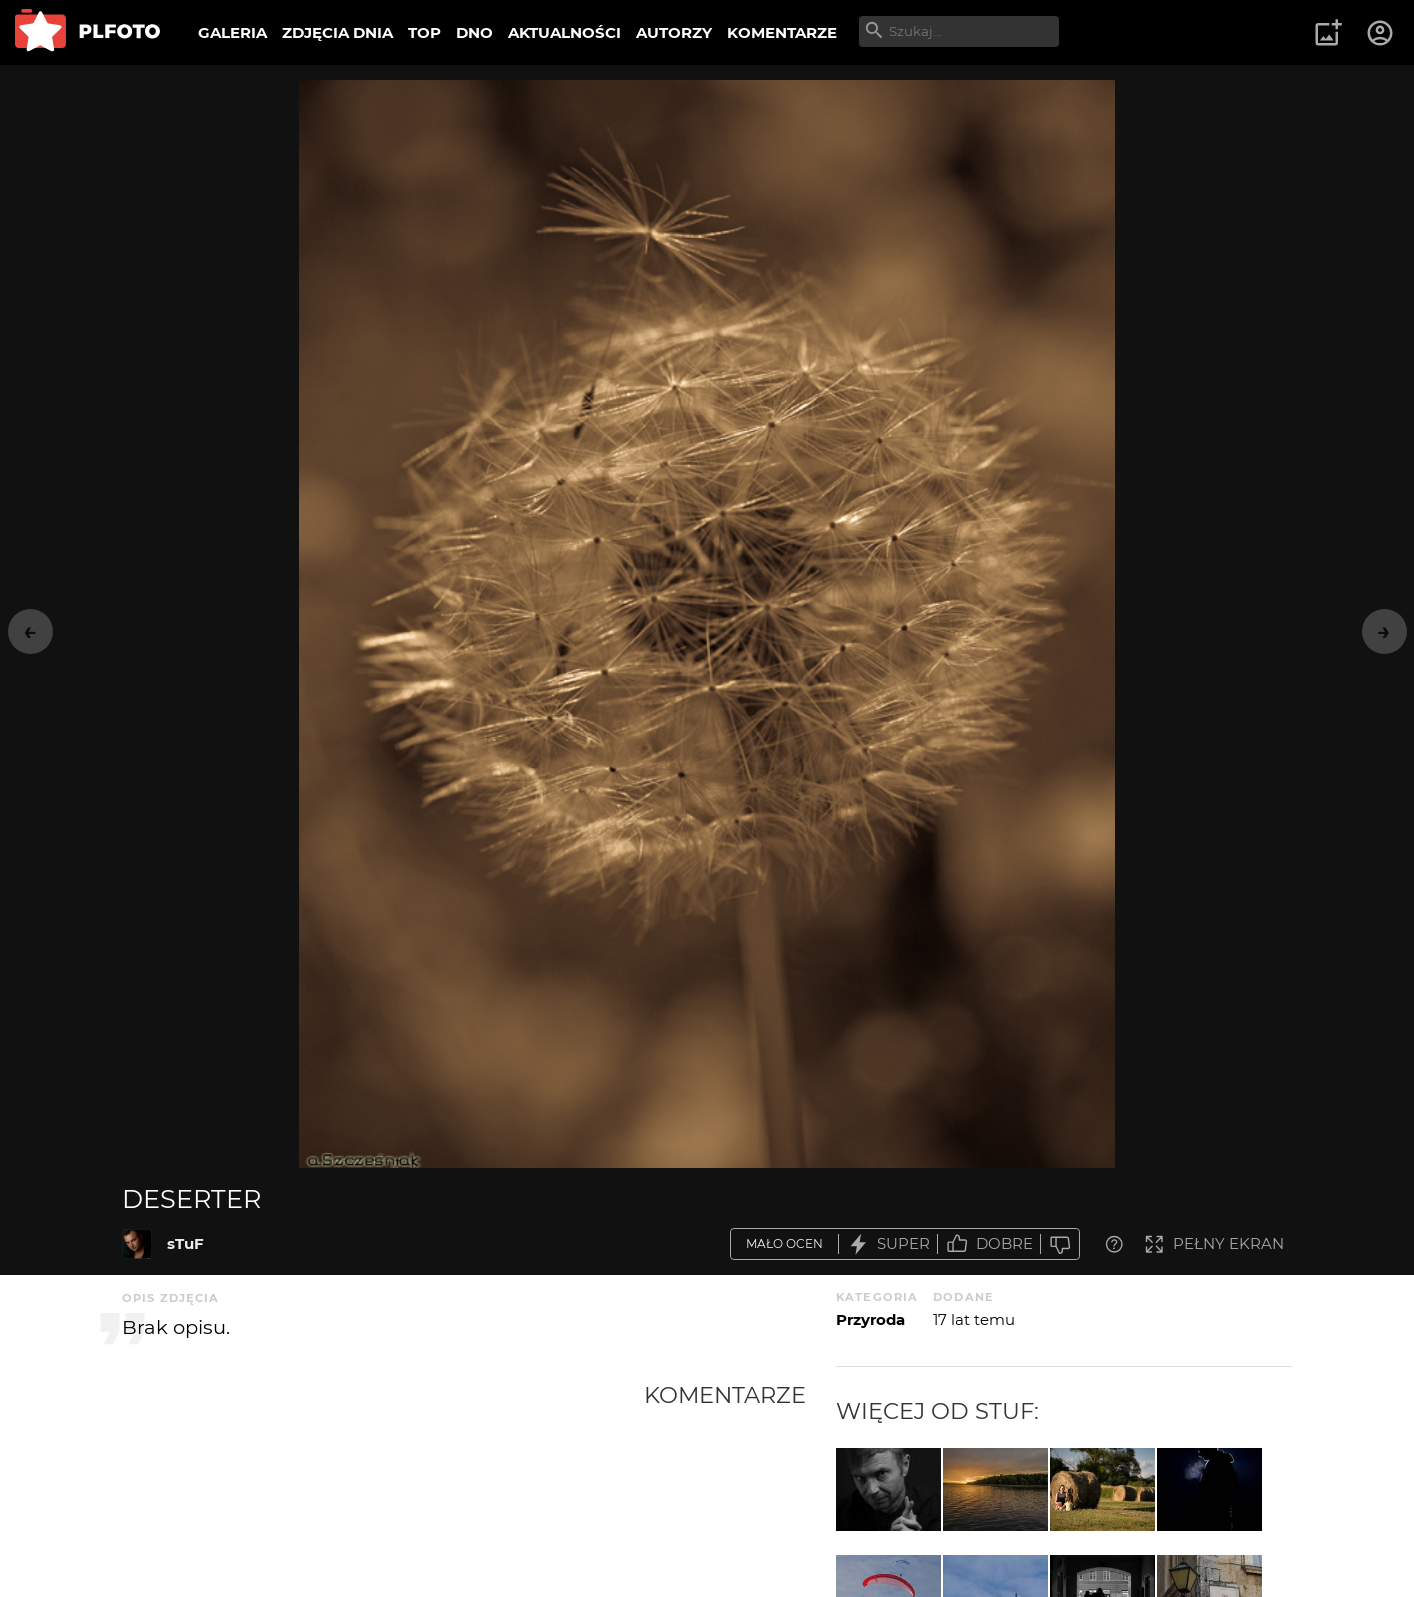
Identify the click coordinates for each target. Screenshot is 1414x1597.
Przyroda (870, 1319)
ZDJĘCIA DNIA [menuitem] (337, 32)
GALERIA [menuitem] (232, 32)
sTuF (185, 1243)
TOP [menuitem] (424, 32)
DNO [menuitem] (474, 32)
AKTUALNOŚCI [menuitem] (564, 32)
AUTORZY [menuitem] (674, 32)
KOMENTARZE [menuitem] (782, 32)
